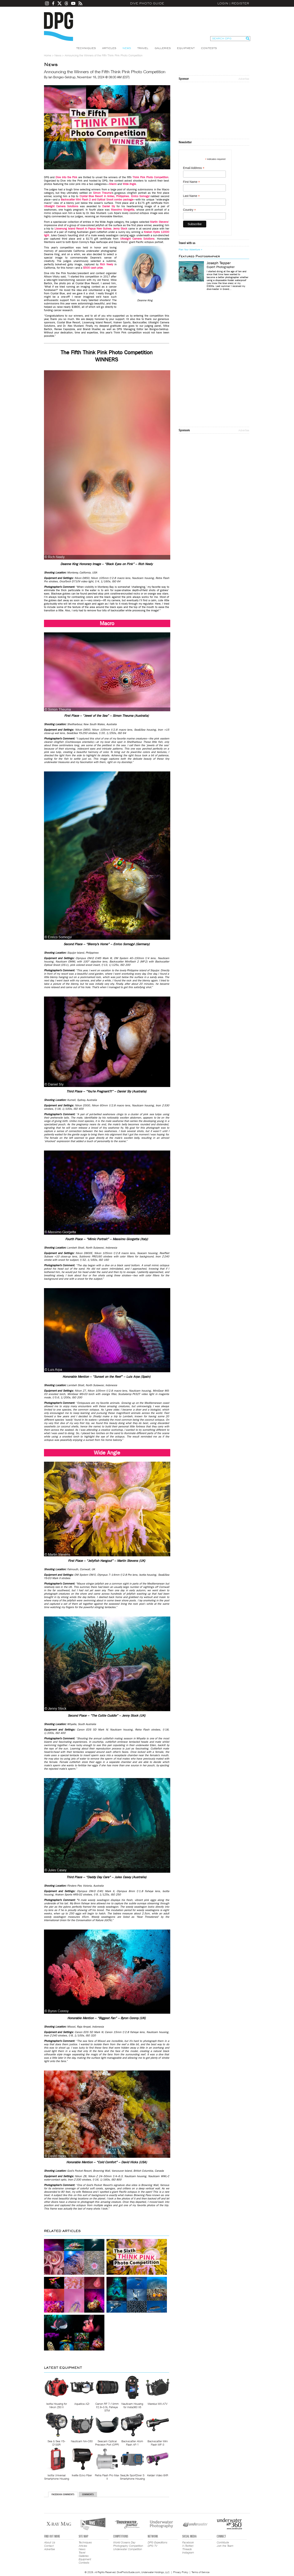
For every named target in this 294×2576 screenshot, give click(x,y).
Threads (187, 2549)
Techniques (86, 48)
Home (47, 55)
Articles (109, 48)
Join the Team (225, 2545)
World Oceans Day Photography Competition (128, 2544)
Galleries (163, 48)
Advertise (243, 78)
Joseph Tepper (219, 263)
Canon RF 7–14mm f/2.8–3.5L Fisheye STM (107, 2407)
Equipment (186, 48)
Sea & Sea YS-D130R (56, 2442)
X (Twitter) (187, 2545)
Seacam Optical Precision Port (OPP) (107, 2442)
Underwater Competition (127, 2549)
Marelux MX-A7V (158, 2403)
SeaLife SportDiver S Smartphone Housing (132, 2477)
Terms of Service (200, 2572)
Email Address (194, 168)
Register (240, 3)
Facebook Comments (63, 2494)
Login (222, 3)
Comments (88, 2494)
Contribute (223, 2542)
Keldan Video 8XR (157, 2475)
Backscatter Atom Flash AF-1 (132, 2442)
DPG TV (152, 2545)
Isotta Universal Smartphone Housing (56, 2477)
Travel (142, 48)
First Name (191, 182)
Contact (49, 2545)
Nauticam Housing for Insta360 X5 (132, 2405)
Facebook (188, 2542)
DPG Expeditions (157, 2542)
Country (189, 210)
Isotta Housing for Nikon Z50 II (56, 2405)
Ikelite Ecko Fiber (82, 2475)
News (126, 48)
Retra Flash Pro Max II (107, 2477)
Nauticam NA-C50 (82, 2441)
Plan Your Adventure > (190, 249)
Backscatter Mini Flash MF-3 (158, 2442)
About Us (49, 2542)
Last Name (191, 196)
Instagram (188, 2552)
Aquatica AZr (81, 2403)
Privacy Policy (180, 2572)
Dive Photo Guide (147, 3)
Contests (209, 48)
